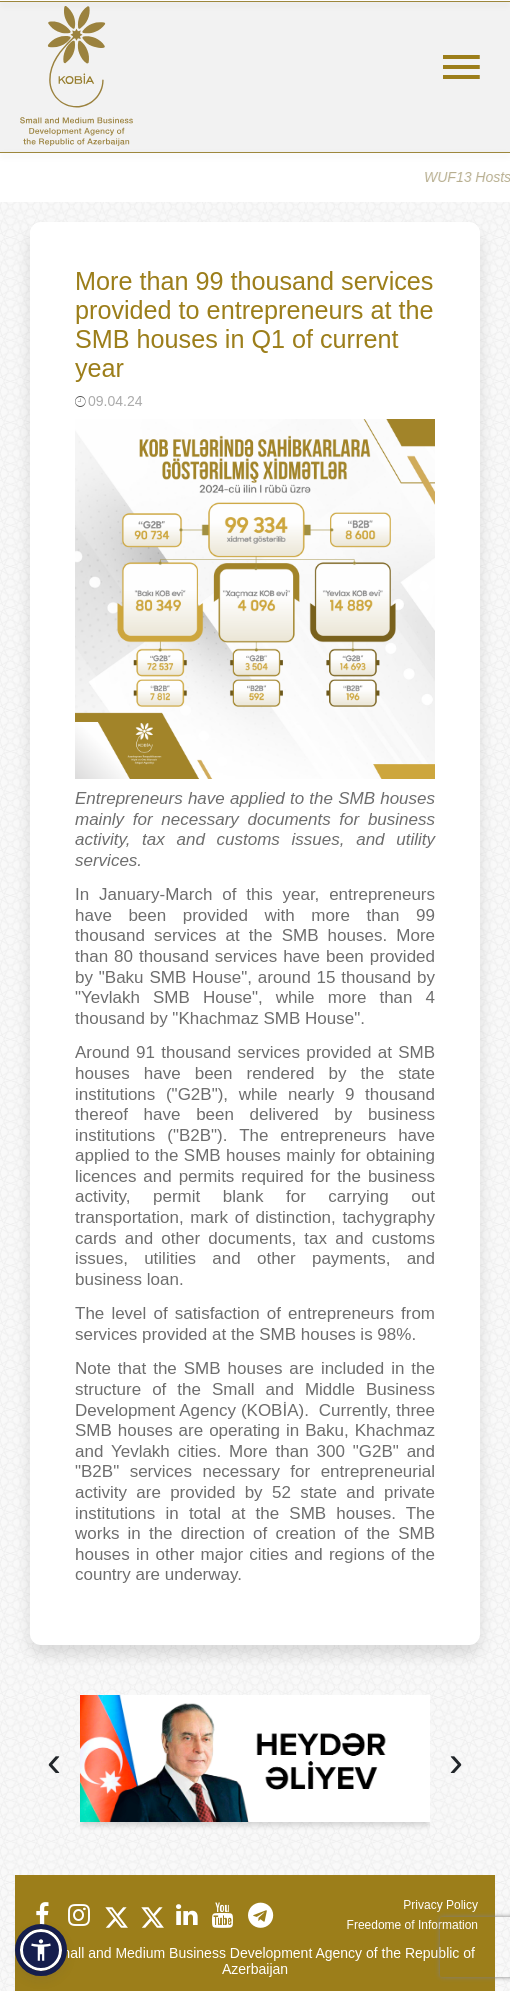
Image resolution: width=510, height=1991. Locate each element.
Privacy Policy (440, 1905)
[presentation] (54, 1764)
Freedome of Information (412, 1925)
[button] (41, 1950)
